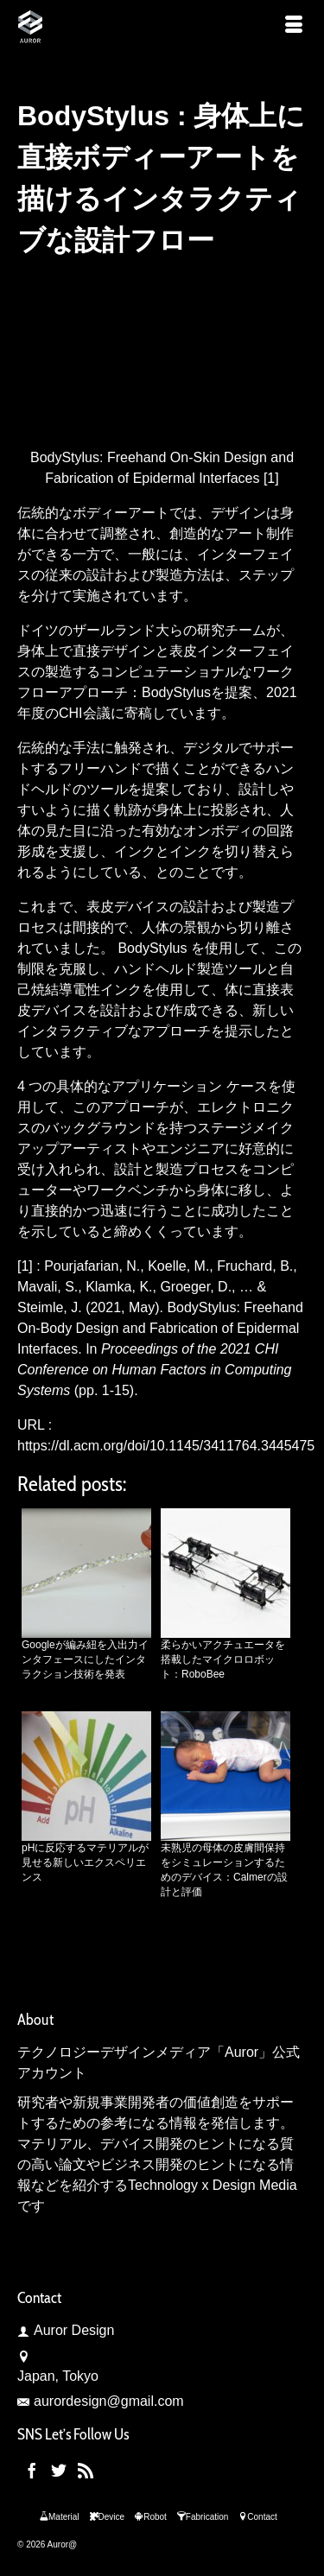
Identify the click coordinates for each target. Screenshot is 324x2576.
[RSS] (85, 2470)
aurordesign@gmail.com (100, 2401)
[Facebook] (32, 2470)
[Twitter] (59, 2470)
